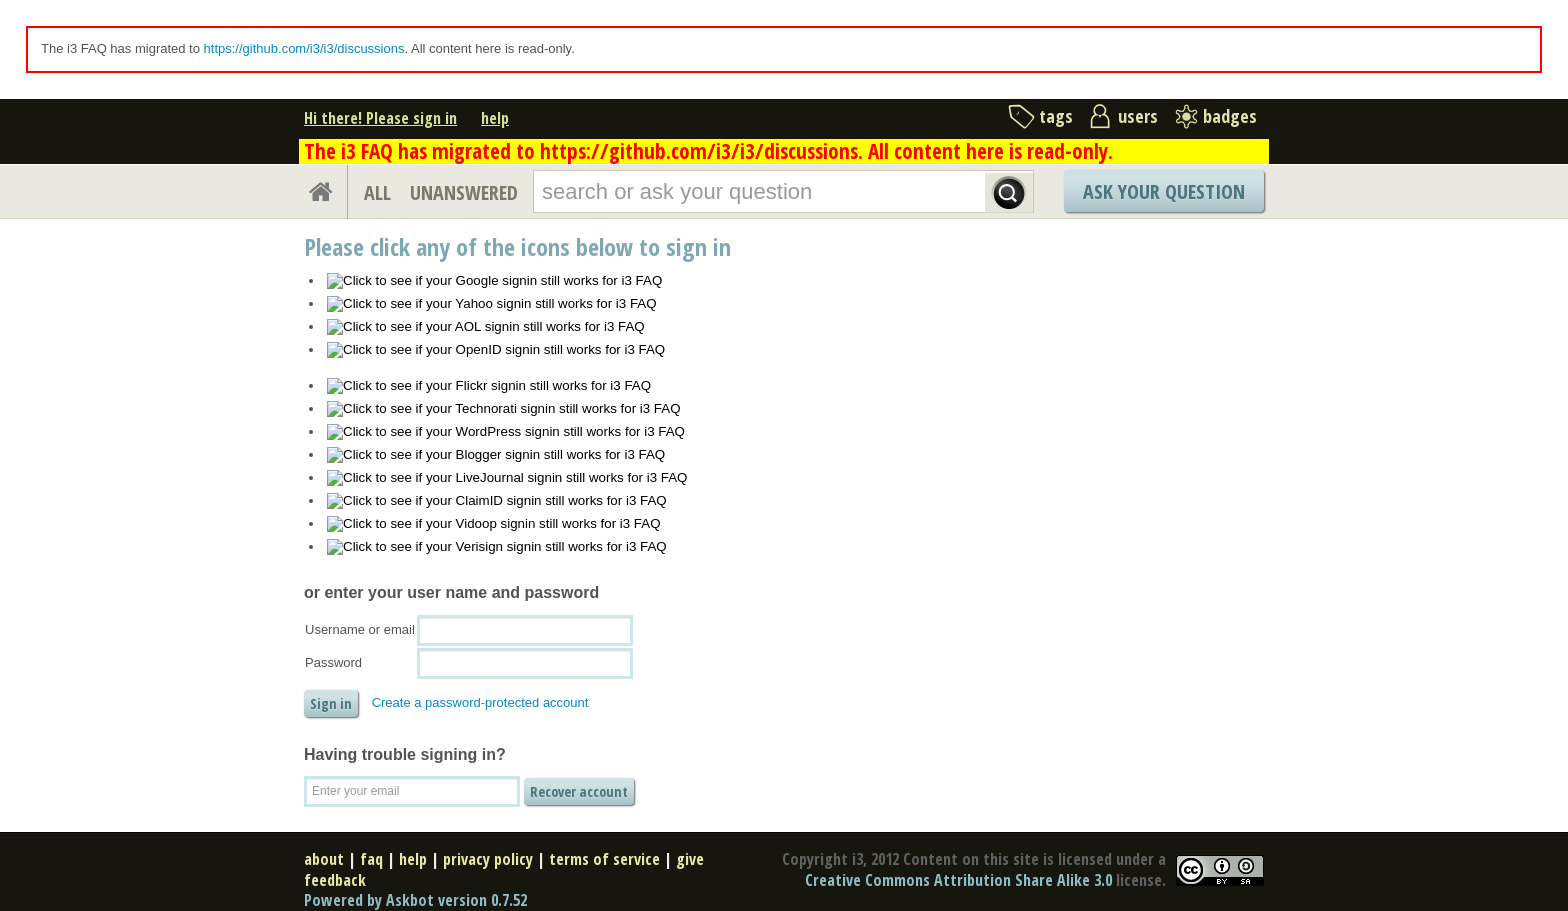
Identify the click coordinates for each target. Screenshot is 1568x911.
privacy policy (488, 859)
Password (333, 662)
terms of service (604, 859)
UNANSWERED (464, 192)
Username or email (360, 629)
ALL (377, 192)
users (1138, 116)
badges (1230, 116)
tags (1056, 116)
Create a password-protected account (480, 702)
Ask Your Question (1164, 191)
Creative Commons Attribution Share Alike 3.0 (958, 880)
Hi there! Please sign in (380, 118)
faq (371, 859)
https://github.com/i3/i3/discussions (304, 48)
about (324, 859)
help (495, 118)
